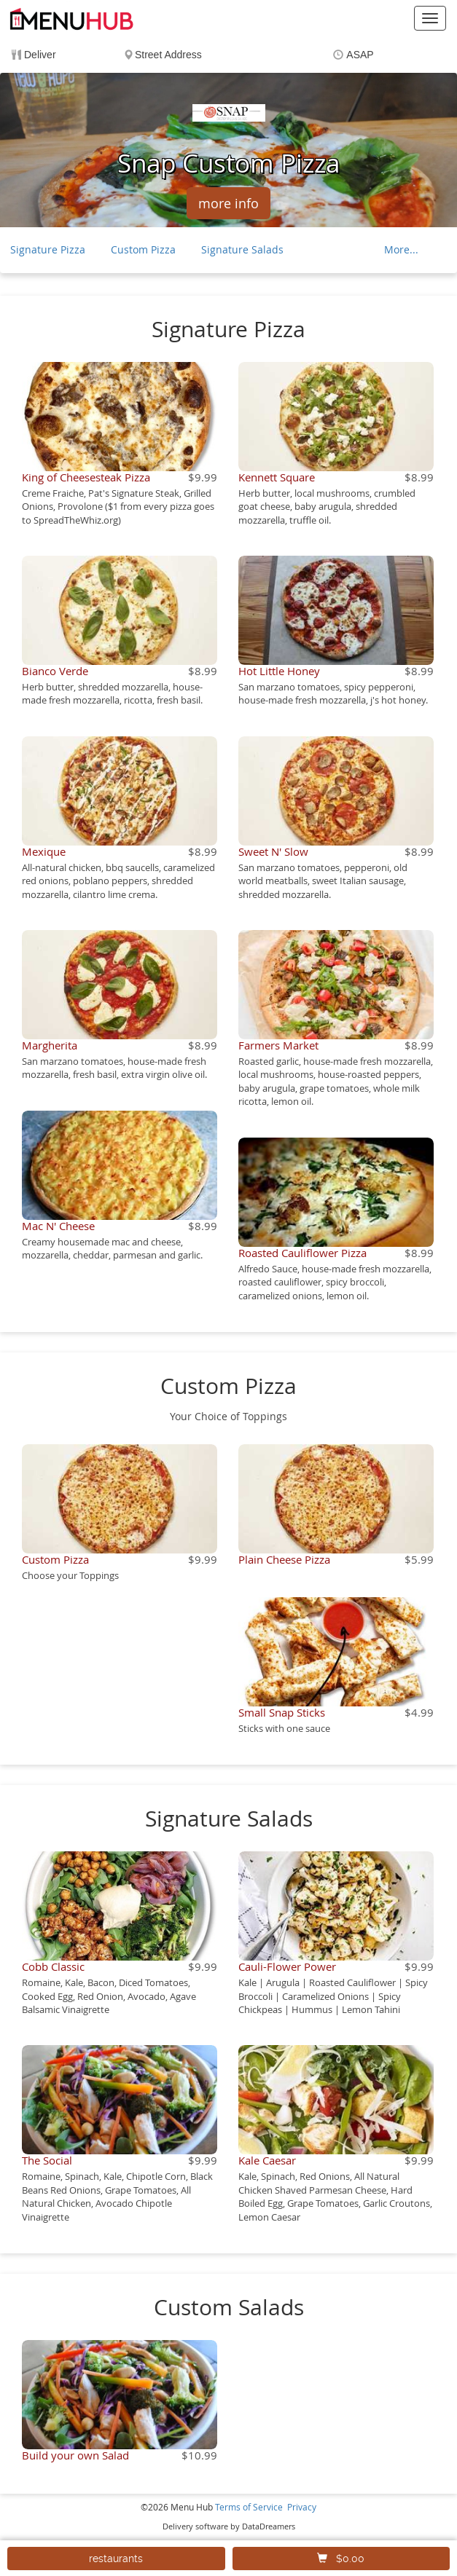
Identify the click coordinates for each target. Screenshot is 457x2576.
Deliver (40, 54)
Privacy (301, 2507)
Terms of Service (249, 2507)
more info (228, 203)
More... (401, 249)
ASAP (359, 54)
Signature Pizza (47, 249)
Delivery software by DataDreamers (229, 2526)
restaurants (116, 2558)
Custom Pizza (143, 249)
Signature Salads (242, 249)
